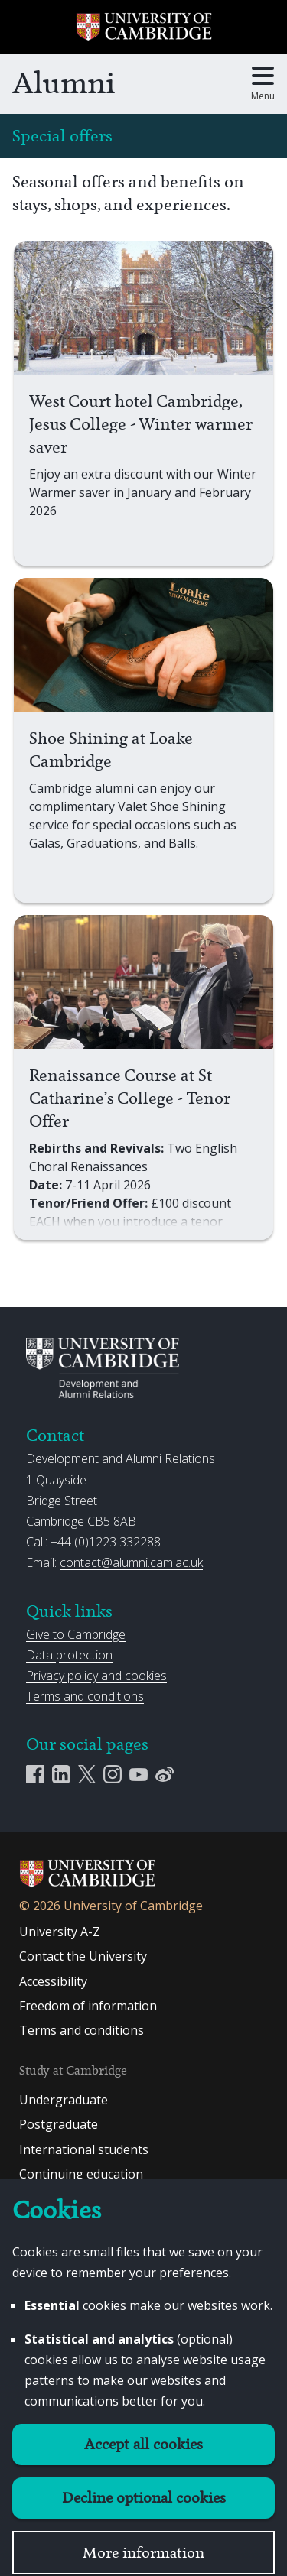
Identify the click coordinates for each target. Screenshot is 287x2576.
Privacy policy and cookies (96, 1675)
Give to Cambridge (76, 1634)
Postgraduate (58, 2124)
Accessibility (53, 1981)
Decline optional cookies (144, 2497)
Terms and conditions (85, 1696)
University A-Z (59, 1931)
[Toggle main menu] (263, 84)
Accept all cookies (143, 2444)
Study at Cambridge (73, 2070)
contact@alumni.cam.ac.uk (131, 1562)
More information (143, 2552)
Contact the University (83, 1956)
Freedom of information (88, 2005)
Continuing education (81, 2174)
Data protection (69, 1654)
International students (83, 2149)
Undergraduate (63, 2099)
